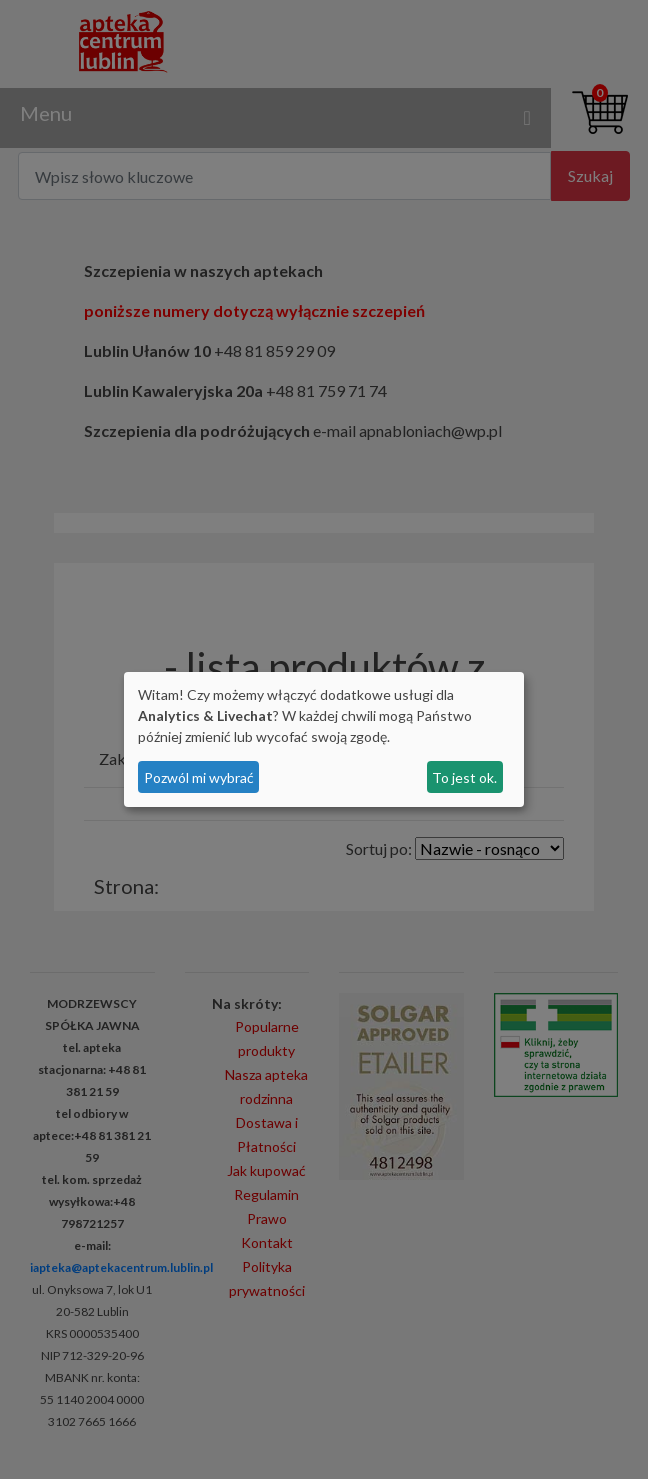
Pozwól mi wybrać (199, 777)
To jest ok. (464, 777)
